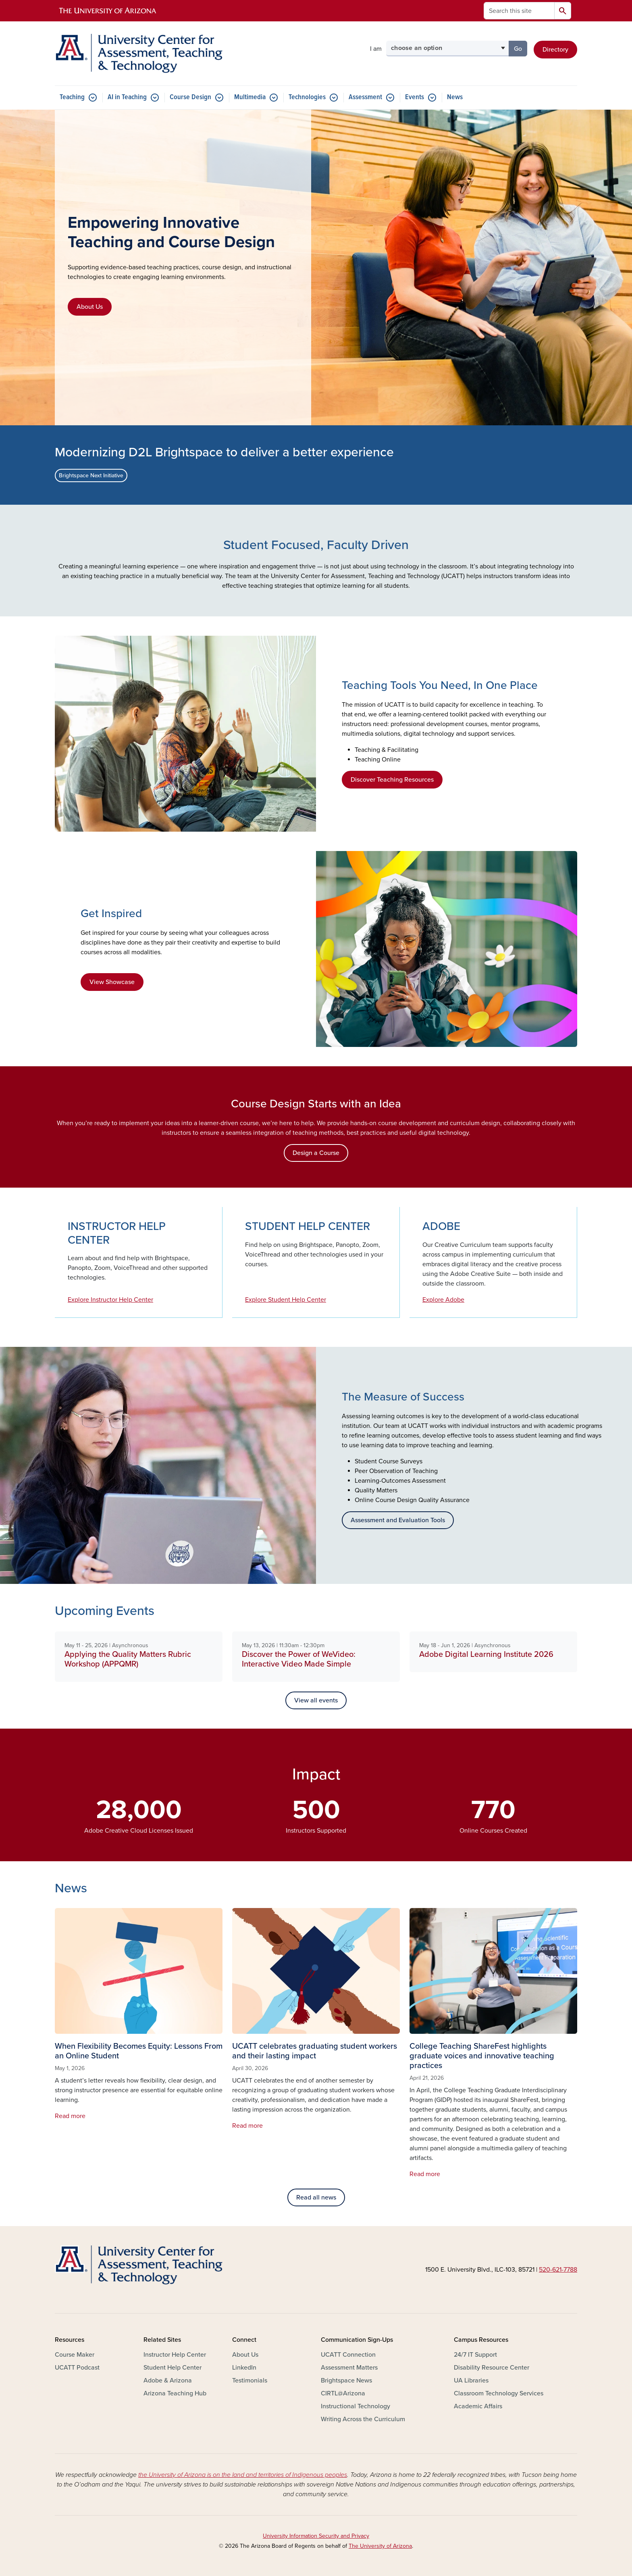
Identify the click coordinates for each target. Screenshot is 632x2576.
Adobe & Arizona (167, 2380)
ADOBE (441, 1226)
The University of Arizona (380, 2546)
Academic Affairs (478, 2406)
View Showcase (112, 982)
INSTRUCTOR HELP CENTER (117, 1233)
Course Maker (74, 2355)
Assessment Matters (349, 2368)
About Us (90, 307)
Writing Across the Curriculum (363, 2419)
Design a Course (316, 1153)
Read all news (316, 2197)
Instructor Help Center (174, 2355)
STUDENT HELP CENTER (307, 1226)
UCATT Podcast (77, 2368)
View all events (316, 1700)
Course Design (190, 97)
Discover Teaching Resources (392, 780)
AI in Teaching (127, 97)
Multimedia (250, 97)
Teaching (72, 97)
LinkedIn (244, 2368)
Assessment (365, 97)
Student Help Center (172, 2368)
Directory (555, 50)
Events (414, 97)
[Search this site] (519, 10)
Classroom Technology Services (498, 2393)
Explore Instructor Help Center (110, 1300)
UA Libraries (471, 2380)
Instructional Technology (355, 2406)
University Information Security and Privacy (316, 2535)
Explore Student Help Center (285, 1300)
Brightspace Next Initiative (91, 475)
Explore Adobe (443, 1300)
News (455, 97)
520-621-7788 (558, 2270)
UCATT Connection (348, 2355)
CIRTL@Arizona (343, 2393)
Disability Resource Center (491, 2368)
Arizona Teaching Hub (174, 2393)
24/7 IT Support (475, 2355)
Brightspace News (346, 2380)
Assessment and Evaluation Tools (398, 1520)
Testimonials (249, 2380)
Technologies (307, 97)
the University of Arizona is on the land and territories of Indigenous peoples (242, 2475)
